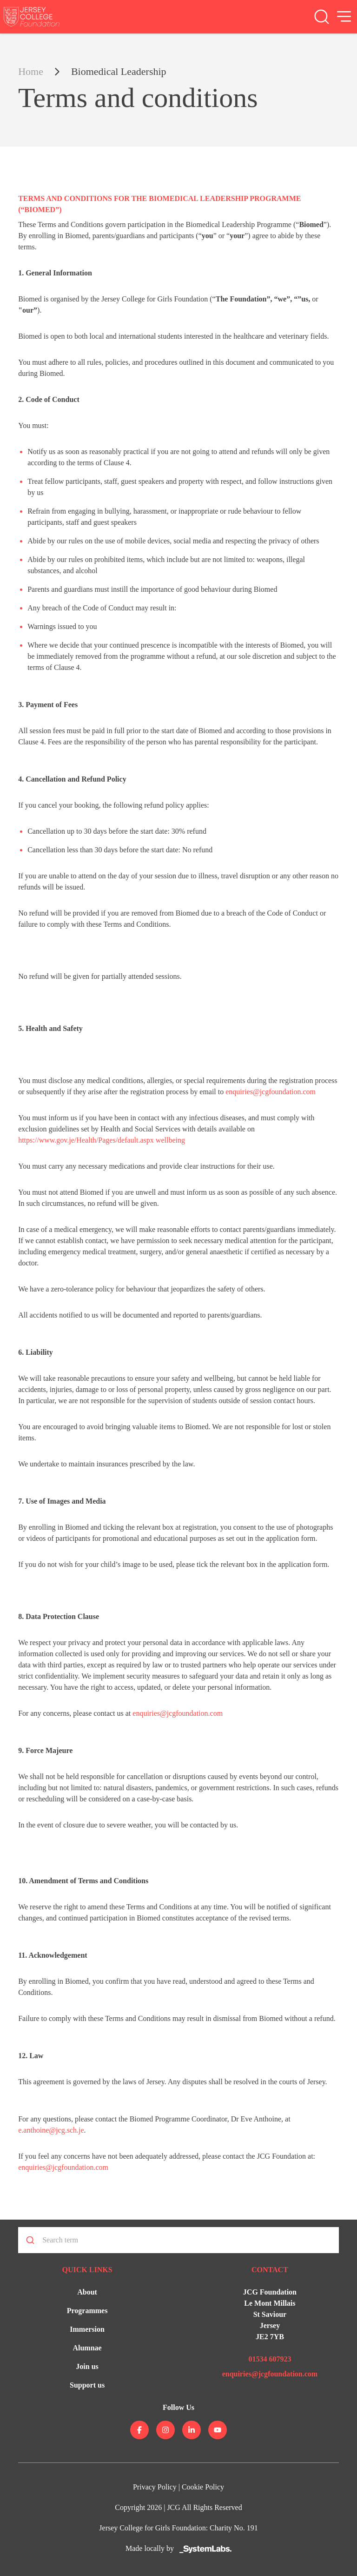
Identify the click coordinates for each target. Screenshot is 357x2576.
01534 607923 (269, 2359)
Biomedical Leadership (118, 71)
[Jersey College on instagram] (165, 2430)
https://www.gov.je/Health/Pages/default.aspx (86, 1140)
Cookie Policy (203, 2487)
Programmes (87, 2311)
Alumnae (87, 2348)
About (87, 2292)
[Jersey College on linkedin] (191, 2430)
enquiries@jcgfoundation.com (270, 1092)
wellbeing (169, 1140)
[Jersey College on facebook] (139, 2430)
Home (30, 71)
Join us (87, 2366)
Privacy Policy (155, 2487)
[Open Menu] (344, 16)
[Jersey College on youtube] (217, 2430)
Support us (87, 2385)
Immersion (87, 2329)
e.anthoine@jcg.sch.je (51, 2130)
